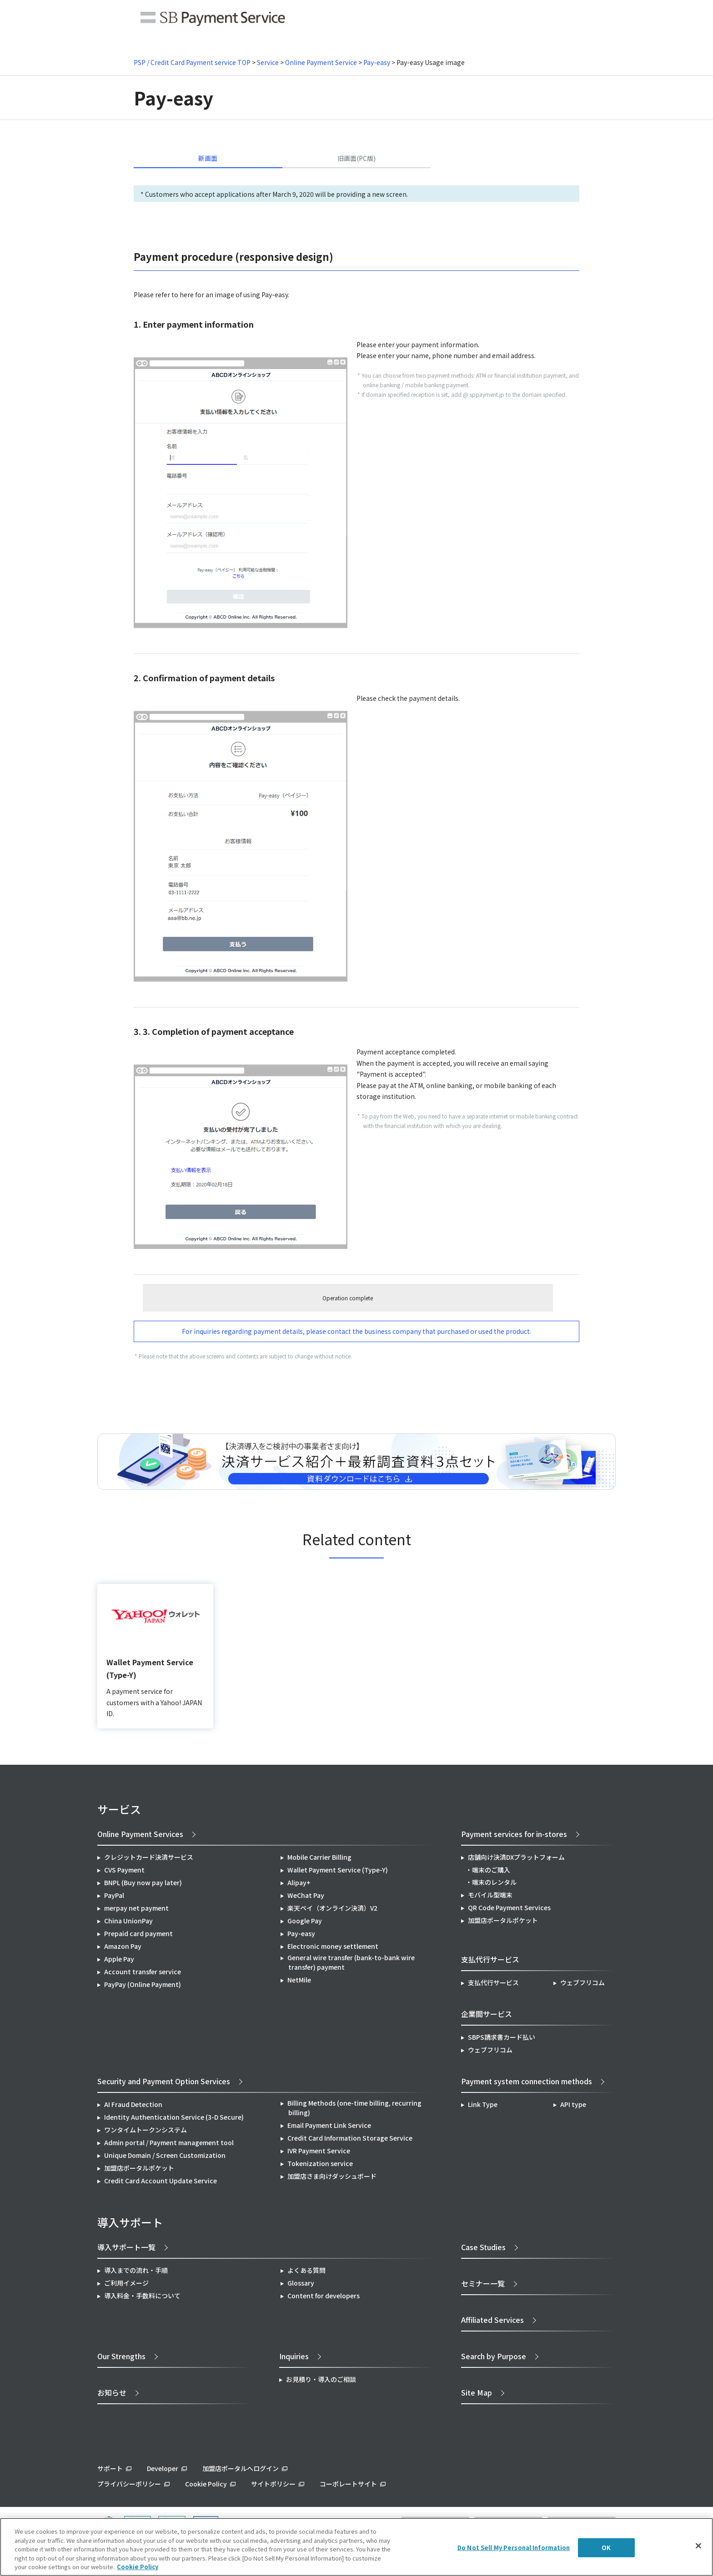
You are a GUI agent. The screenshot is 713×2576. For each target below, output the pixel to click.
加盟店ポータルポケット (139, 2167)
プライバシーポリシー (129, 2483)
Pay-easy (376, 62)
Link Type (482, 2104)
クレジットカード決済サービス (148, 1857)
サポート (110, 2468)
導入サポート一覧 (126, 2247)
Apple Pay (119, 1958)
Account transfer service (142, 1971)
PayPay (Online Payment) (142, 1984)
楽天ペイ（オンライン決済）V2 (332, 1907)
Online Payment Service (321, 62)
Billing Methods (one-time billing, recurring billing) (354, 2107)
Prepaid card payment (138, 1933)
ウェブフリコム (582, 1982)
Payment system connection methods (526, 2081)
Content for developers (323, 2295)
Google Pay (304, 1920)
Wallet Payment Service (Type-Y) (337, 1869)
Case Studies (483, 2247)
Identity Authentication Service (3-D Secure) (174, 2117)
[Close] (698, 2546)
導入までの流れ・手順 (136, 2270)
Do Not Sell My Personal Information (513, 2547)
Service (268, 62)
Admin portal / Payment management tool (169, 2142)
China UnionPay (128, 1920)
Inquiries (294, 2356)
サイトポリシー (273, 2483)
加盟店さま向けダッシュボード (332, 2176)
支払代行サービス (493, 1982)
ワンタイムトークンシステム (145, 2129)
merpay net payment (136, 1907)
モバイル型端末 (490, 1894)
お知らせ (111, 2392)
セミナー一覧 (483, 2283)
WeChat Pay (305, 1895)
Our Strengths (121, 2356)
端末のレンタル (494, 1882)
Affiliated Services (492, 2319)
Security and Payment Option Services (163, 2081)
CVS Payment (124, 1869)
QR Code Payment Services (509, 1907)
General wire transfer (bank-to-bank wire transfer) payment (351, 1962)
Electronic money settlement (332, 1946)
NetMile (299, 1979)
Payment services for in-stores (514, 1833)
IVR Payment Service (318, 2150)
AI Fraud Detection (133, 2104)
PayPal (114, 1895)
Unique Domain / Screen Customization (165, 2155)
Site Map (476, 2392)
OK (606, 2547)
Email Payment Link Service (329, 2125)
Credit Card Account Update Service (160, 2180)
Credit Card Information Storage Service (349, 2137)
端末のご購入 (491, 1869)
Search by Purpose (493, 2356)
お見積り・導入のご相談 (321, 2379)
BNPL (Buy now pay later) (143, 1882)
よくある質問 (306, 2270)
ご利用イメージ (126, 2282)
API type (573, 2104)
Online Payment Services (140, 1833)
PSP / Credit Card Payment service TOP (192, 62)
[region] (356, 2547)
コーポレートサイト (348, 2483)
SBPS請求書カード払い (501, 2037)
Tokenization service (320, 2163)
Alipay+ (299, 1882)
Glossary (300, 2282)
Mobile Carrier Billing (319, 1857)
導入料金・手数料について (142, 2295)
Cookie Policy (206, 2483)
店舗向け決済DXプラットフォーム (516, 1857)
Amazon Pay (122, 1946)
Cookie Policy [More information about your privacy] (137, 2566)
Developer (162, 2468)
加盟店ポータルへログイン (240, 2468)
